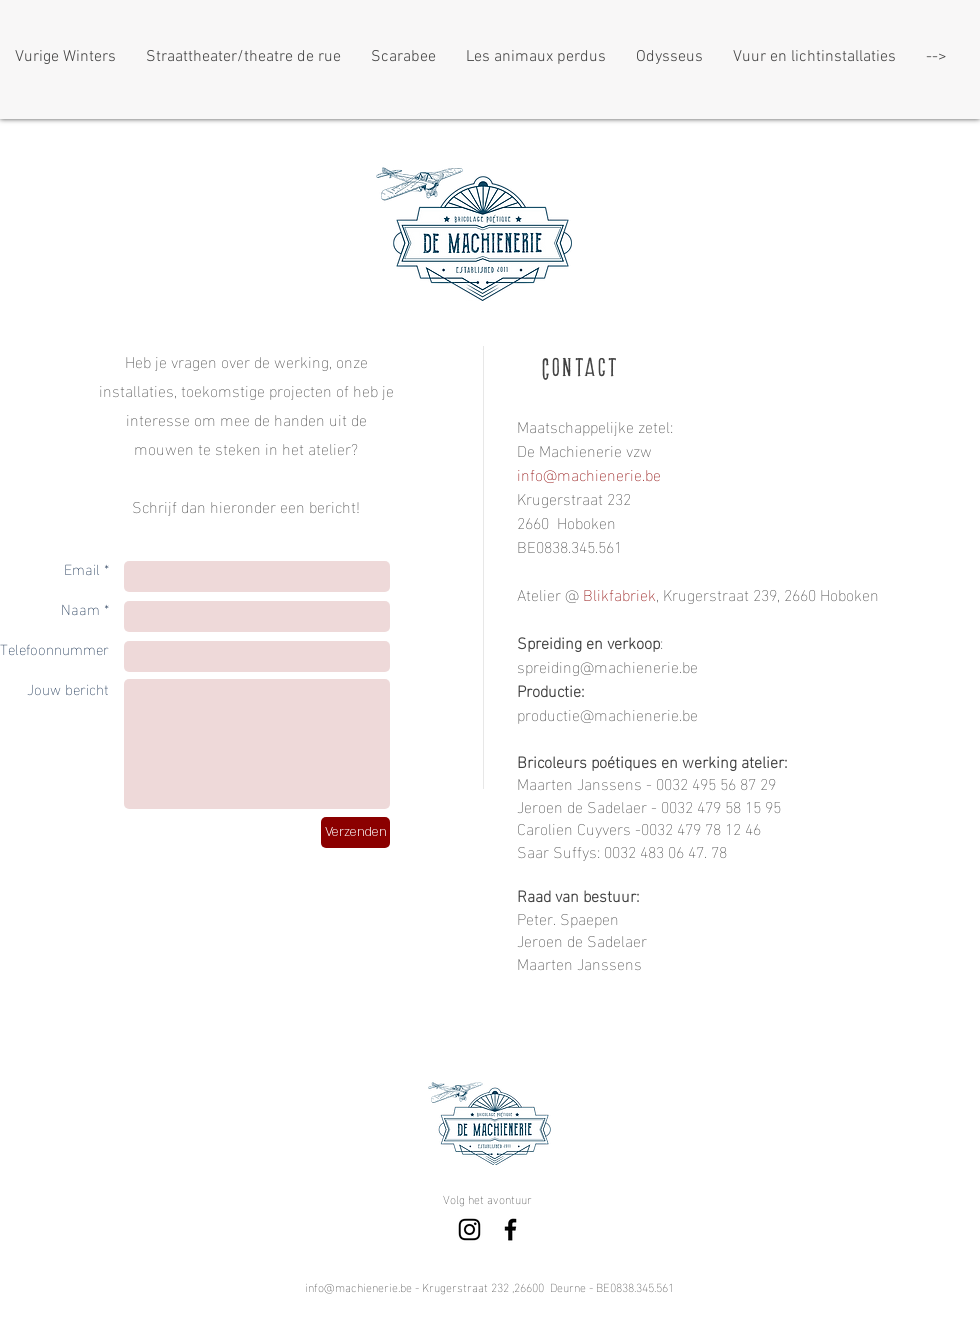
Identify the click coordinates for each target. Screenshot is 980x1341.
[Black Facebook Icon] (510, 1229)
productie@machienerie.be (607, 713)
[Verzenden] (355, 832)
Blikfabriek (619, 593)
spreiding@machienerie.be (607, 665)
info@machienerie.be (358, 1286)
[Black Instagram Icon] (469, 1229)
